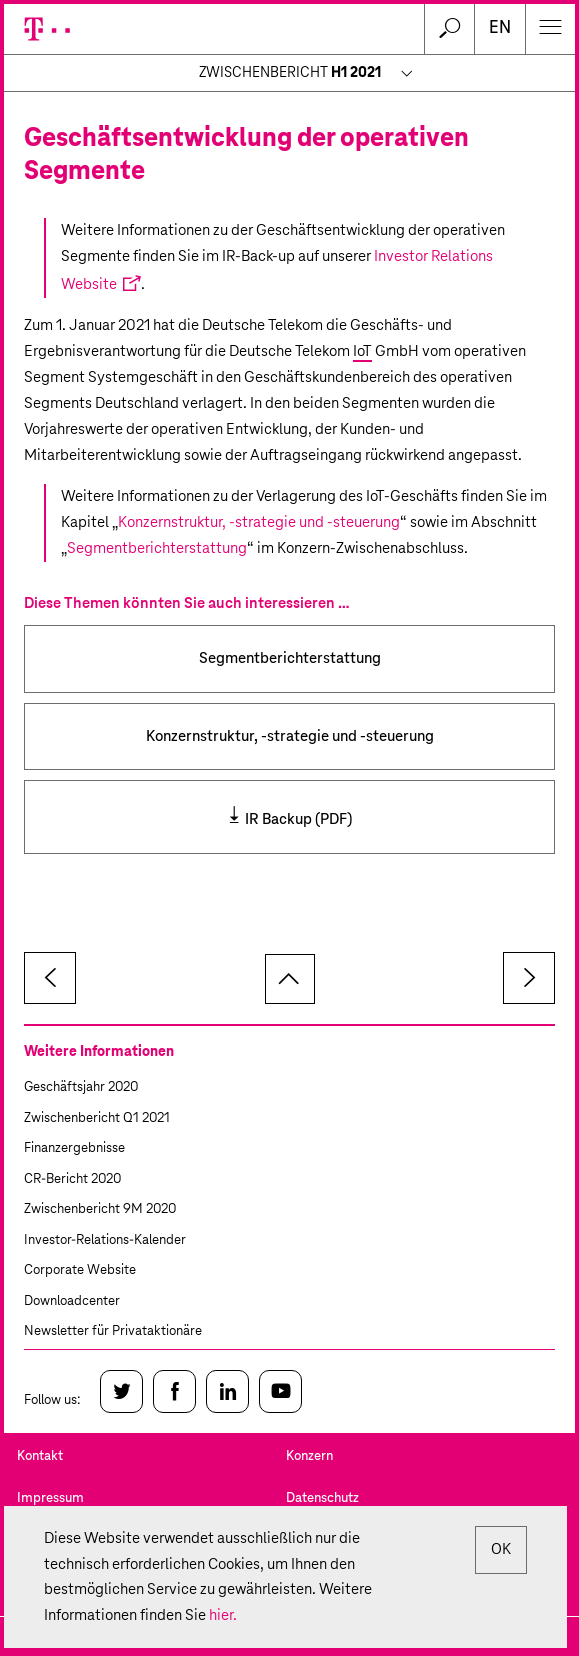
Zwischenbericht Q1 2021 (97, 1118)
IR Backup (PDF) (298, 819)
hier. (223, 1615)
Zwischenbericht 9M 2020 (100, 1209)
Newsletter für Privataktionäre (113, 1331)
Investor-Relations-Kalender (105, 1240)
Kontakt (40, 1456)
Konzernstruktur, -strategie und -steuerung (259, 522)
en (500, 28)
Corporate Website (80, 1270)
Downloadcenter (72, 1301)
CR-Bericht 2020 (72, 1179)
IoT (362, 351)
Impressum (50, 1498)
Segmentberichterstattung (157, 548)
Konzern (309, 1456)
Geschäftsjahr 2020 (81, 1087)
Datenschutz (322, 1498)
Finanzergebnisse (74, 1148)
